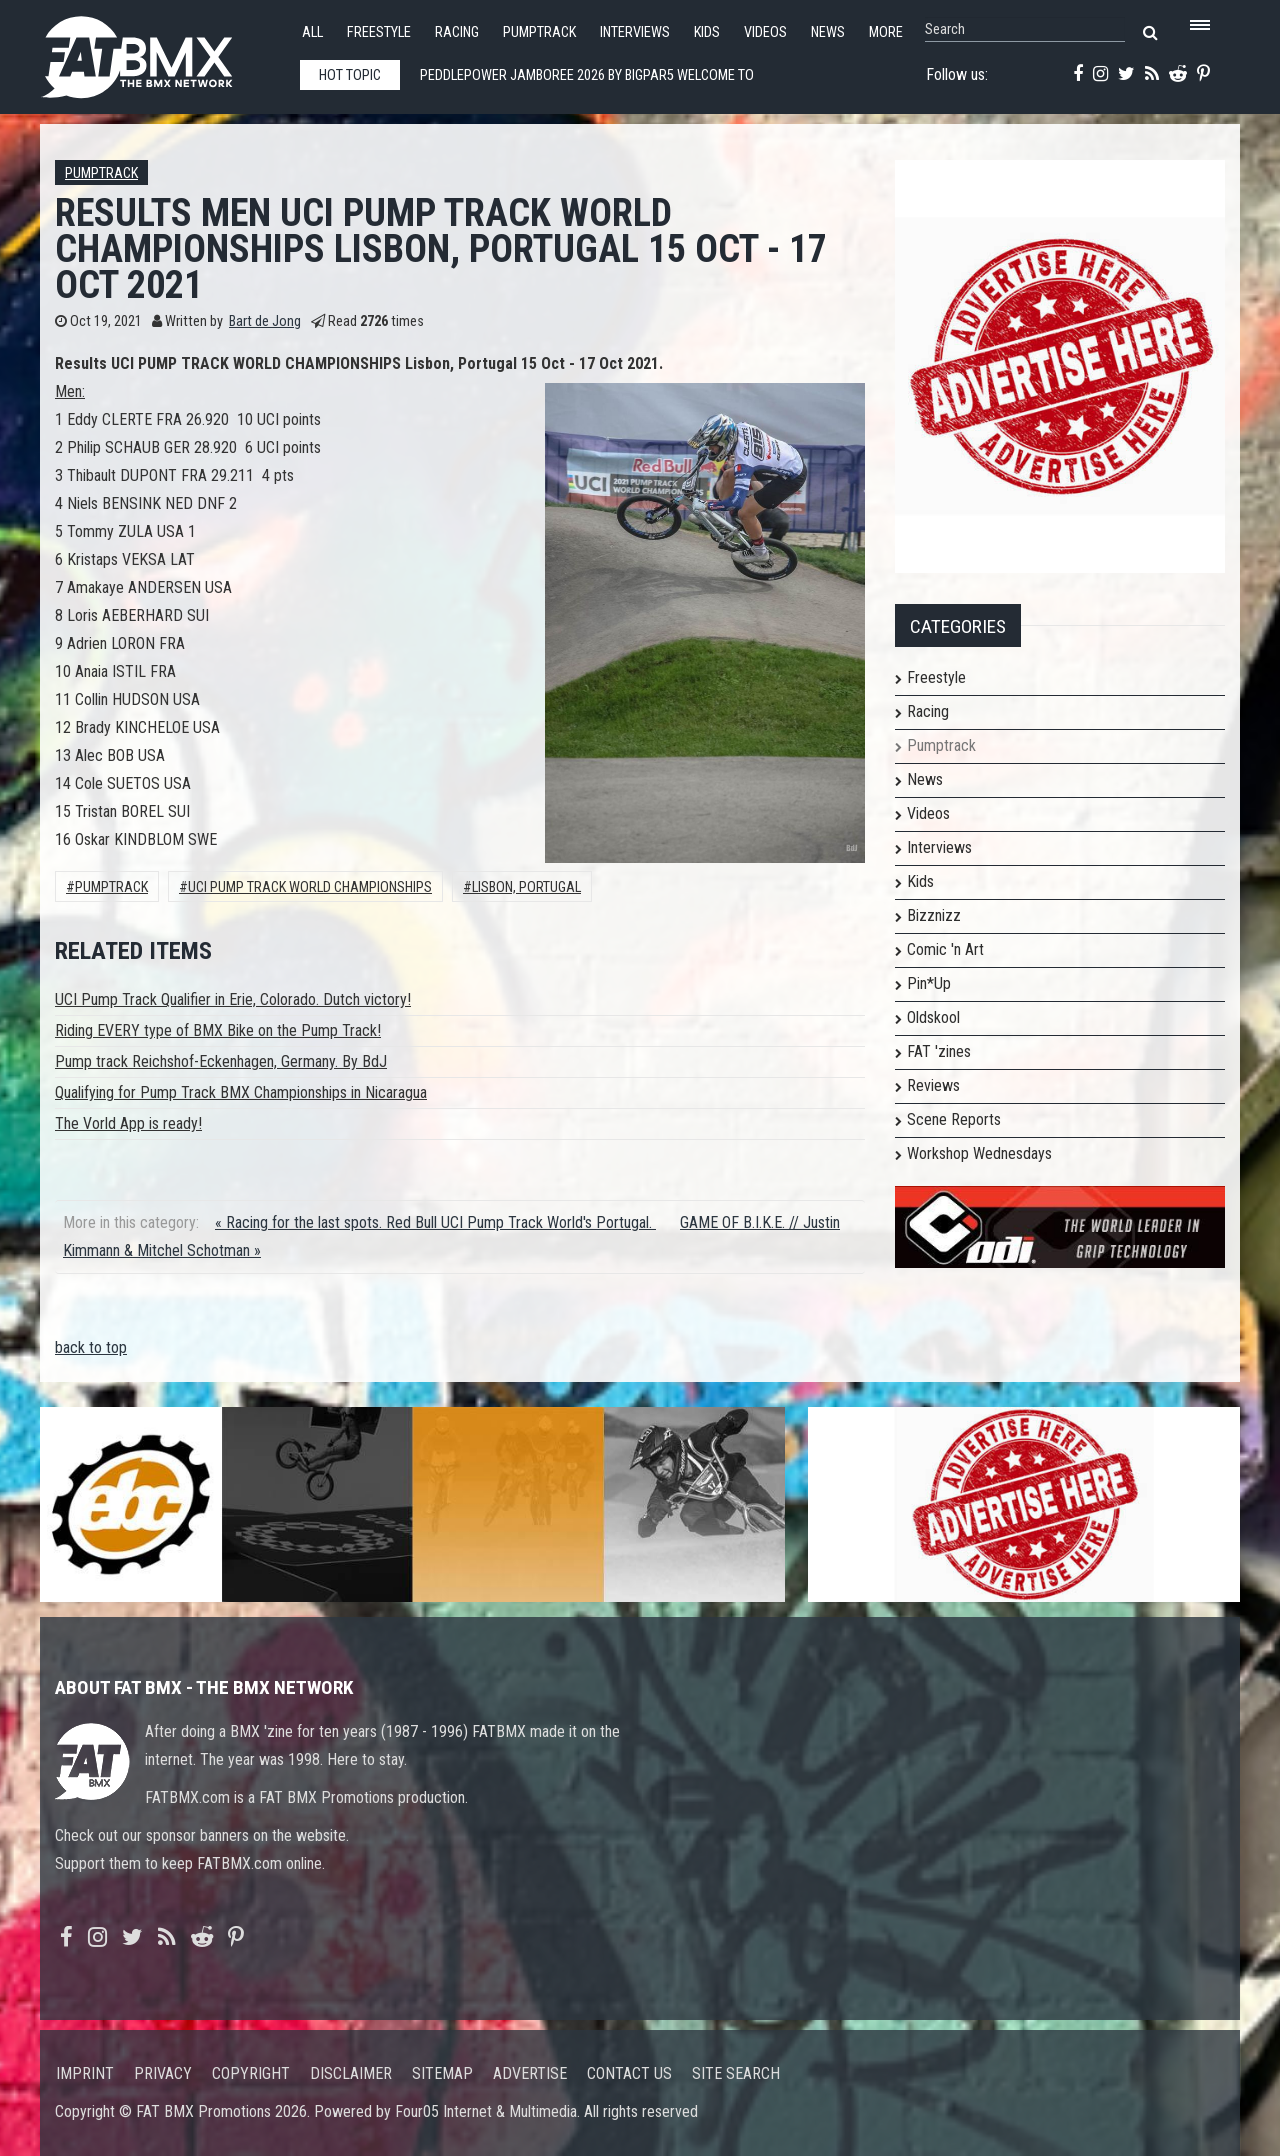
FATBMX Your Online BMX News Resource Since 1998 (160, 51)
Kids (707, 32)
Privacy (163, 2073)
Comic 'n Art (945, 949)
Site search (736, 2073)
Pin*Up (929, 983)
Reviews (933, 1085)
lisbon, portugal (526, 887)
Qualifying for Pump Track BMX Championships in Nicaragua (241, 1092)
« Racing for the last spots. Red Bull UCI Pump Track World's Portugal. (435, 1222)
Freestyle (379, 32)
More (886, 32)
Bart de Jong (265, 321)
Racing (457, 32)
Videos (765, 32)
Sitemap (442, 2073)
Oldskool (933, 1017)
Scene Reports (954, 1119)
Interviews (635, 32)
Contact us (629, 2073)
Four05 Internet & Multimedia (486, 2111)
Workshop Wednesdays (979, 1153)
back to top (91, 1347)
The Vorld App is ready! (128, 1123)
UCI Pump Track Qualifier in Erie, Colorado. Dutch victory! (233, 999)
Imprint (85, 2073)
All (312, 32)
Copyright (251, 2073)
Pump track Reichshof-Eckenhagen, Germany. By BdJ (221, 1061)
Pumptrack (539, 32)
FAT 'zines (939, 1051)
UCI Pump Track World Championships (310, 887)
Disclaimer (351, 2073)
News (828, 32)
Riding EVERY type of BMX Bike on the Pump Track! (218, 1030)
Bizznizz (934, 915)
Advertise (530, 2073)
